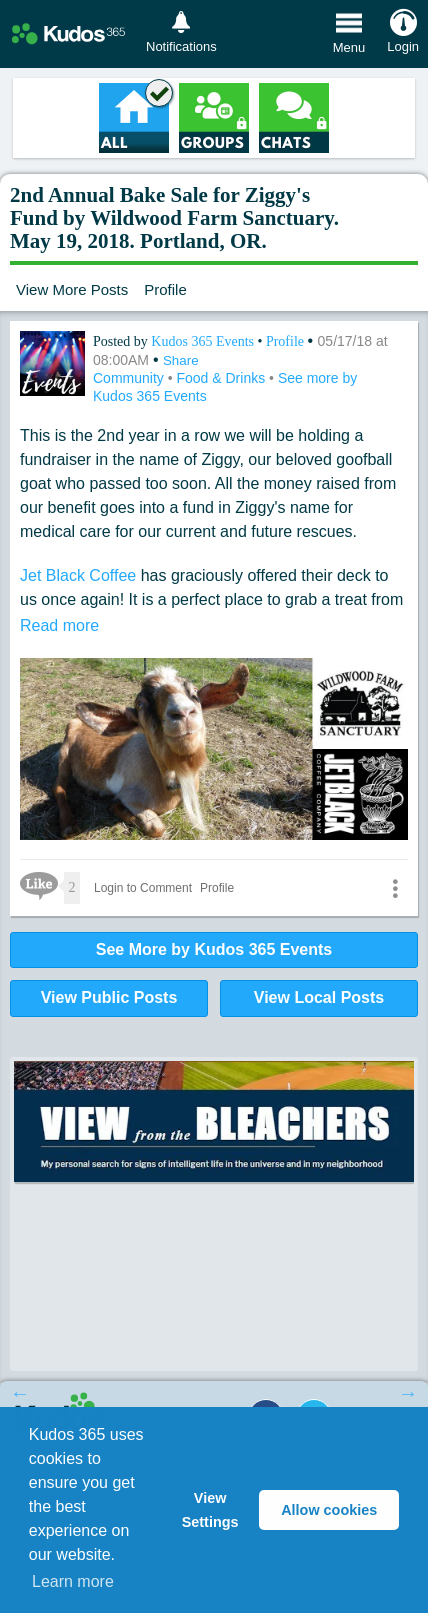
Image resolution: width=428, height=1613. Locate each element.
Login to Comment (143, 888)
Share (181, 360)
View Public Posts (109, 997)
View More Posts (72, 289)
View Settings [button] (210, 1510)
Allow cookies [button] (329, 1510)
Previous (20, 1393)
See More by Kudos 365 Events (214, 949)
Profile (165, 289)
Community (130, 378)
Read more (59, 625)
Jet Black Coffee (78, 575)
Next (408, 1393)
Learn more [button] (73, 1581)
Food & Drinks (222, 378)
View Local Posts (319, 997)
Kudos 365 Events (204, 341)
